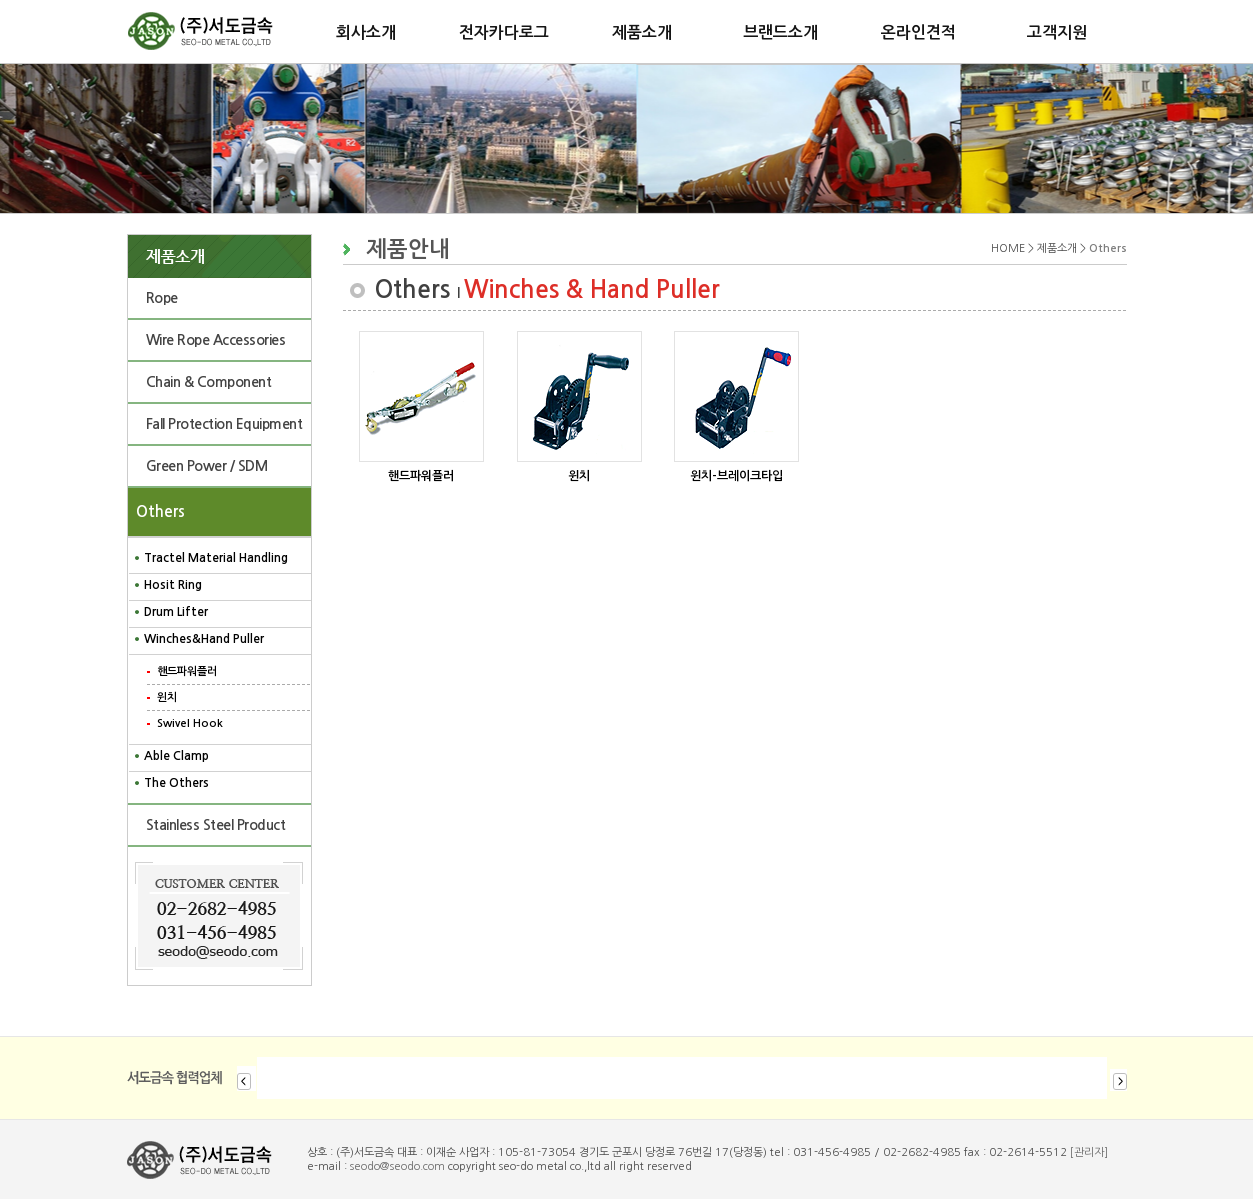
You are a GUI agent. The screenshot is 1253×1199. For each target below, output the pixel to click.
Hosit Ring (173, 585)
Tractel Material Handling (216, 558)
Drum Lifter (176, 612)
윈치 (167, 697)
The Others (176, 783)
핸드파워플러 (187, 671)
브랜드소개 (780, 32)
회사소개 (366, 32)
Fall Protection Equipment (224, 424)
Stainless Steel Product (216, 825)
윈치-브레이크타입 (736, 476)
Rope (162, 298)
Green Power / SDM (207, 466)
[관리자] (1089, 1152)
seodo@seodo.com (397, 1166)
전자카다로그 (504, 32)
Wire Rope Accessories (216, 340)
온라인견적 (918, 32)
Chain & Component (209, 382)
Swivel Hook (190, 723)
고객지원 (1057, 32)
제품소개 (642, 32)
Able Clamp (176, 756)
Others (156, 511)
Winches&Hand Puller (204, 639)
